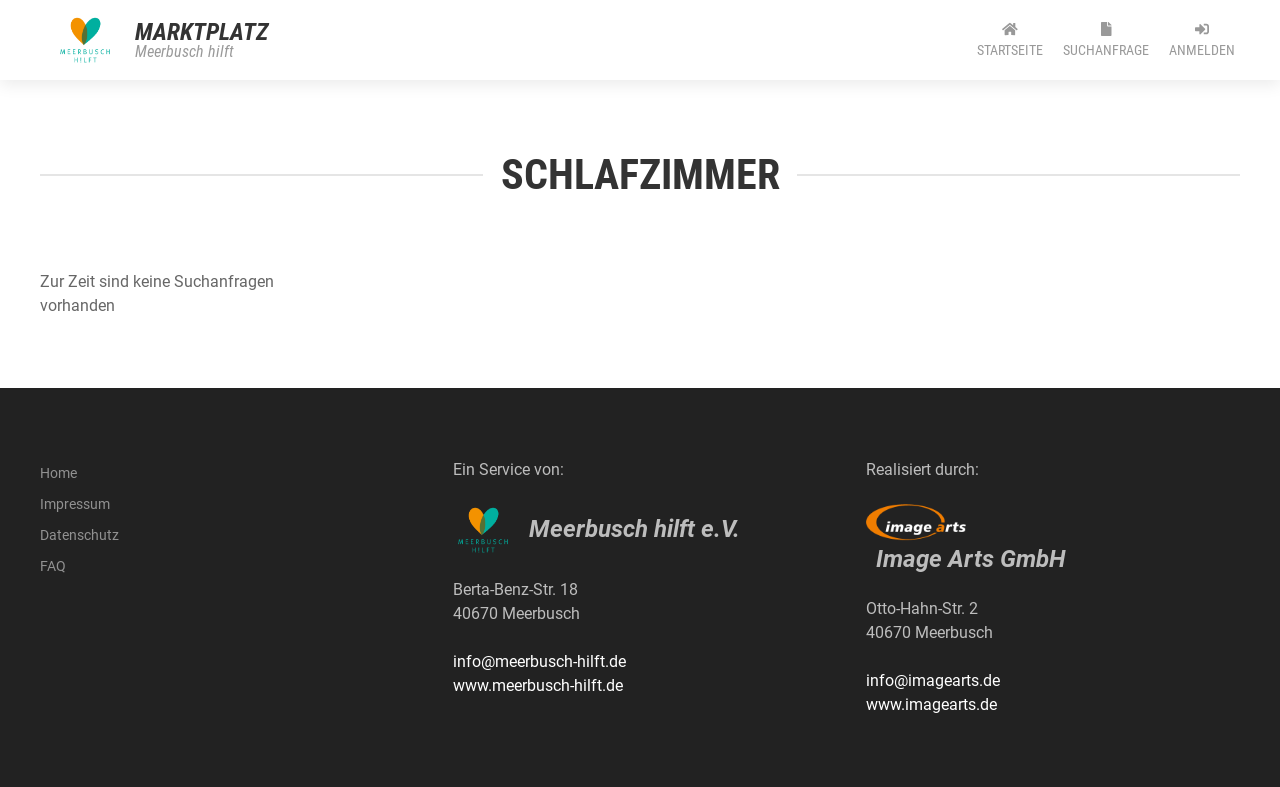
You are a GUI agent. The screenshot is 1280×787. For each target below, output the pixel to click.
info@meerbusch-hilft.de (539, 661)
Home (58, 473)
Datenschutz (79, 535)
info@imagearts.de (933, 680)
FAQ (53, 566)
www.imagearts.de (931, 704)
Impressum (75, 504)
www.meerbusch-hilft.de (538, 685)
